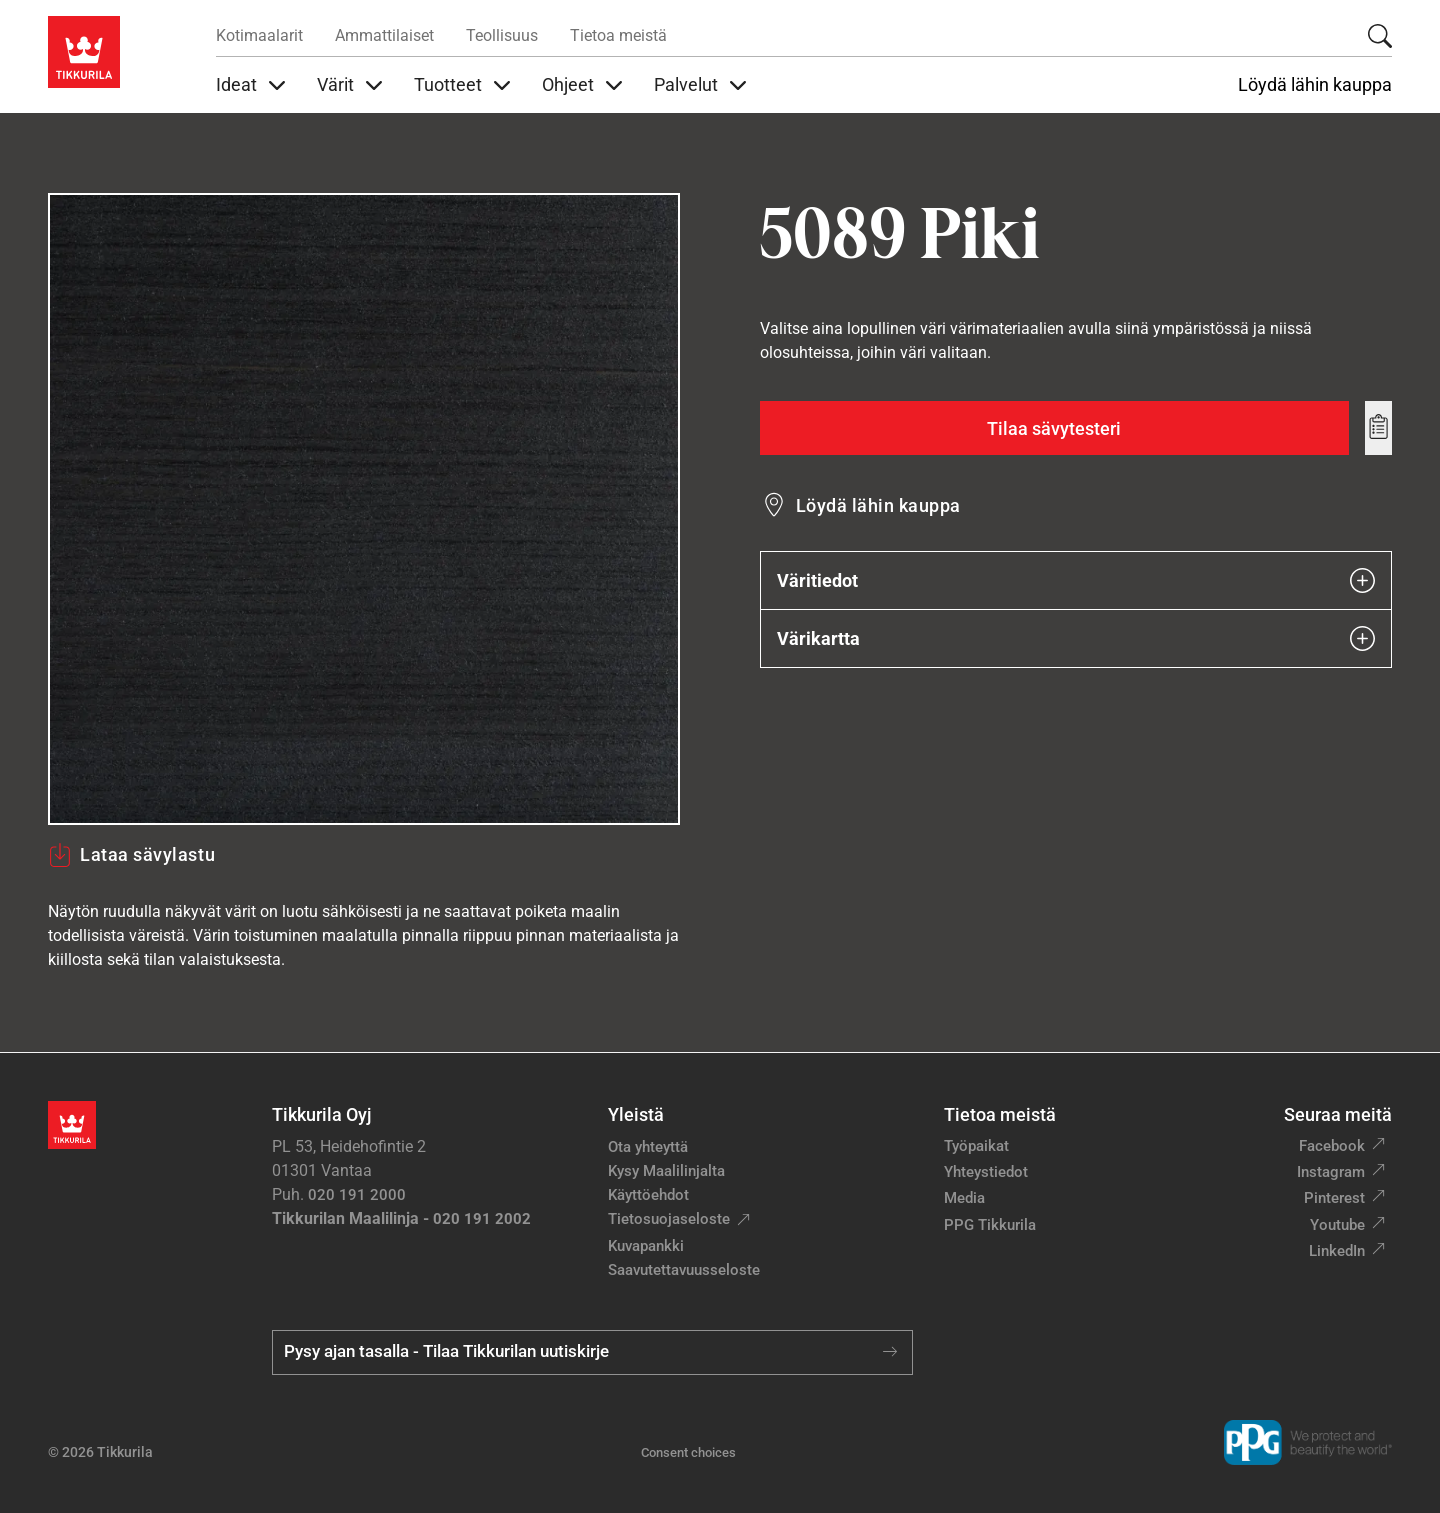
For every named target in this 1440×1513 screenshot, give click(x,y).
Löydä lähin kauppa (1315, 85)
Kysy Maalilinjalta (666, 1171)
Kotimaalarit (259, 35)
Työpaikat (976, 1146)
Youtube (1337, 1225)
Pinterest (1334, 1198)
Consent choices (688, 1452)
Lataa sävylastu (131, 855)
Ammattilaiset (384, 35)
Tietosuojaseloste (669, 1219)
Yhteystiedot (986, 1172)
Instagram (1331, 1172)
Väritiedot (1076, 580)
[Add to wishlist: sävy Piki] (1378, 428)
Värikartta (1076, 638)
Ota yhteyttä (648, 1147)
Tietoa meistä (618, 35)
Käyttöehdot (648, 1195)
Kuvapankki (646, 1246)
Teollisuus (502, 35)
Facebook (1332, 1146)
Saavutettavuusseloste (684, 1270)
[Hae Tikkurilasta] (1380, 36)
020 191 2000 (357, 1195)
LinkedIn (1337, 1251)
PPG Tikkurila (990, 1225)
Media (964, 1198)
